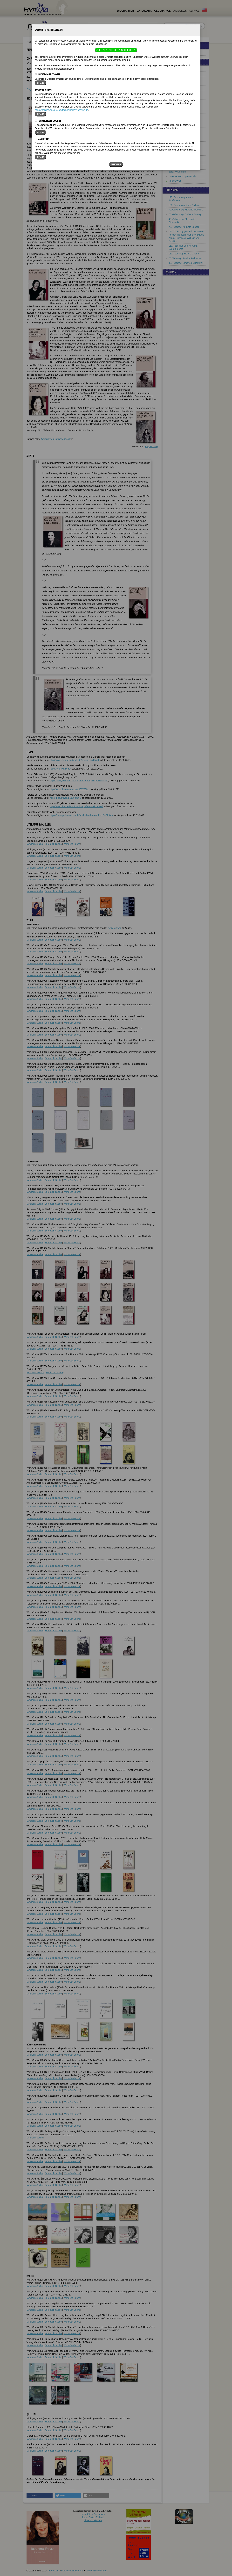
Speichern (116, 154)
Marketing (42, 129)
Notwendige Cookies (47, 65)
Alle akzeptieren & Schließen (116, 40)
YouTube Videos (43, 80)
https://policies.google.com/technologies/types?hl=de (61, 100)
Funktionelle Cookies (48, 111)
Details (40, 73)
